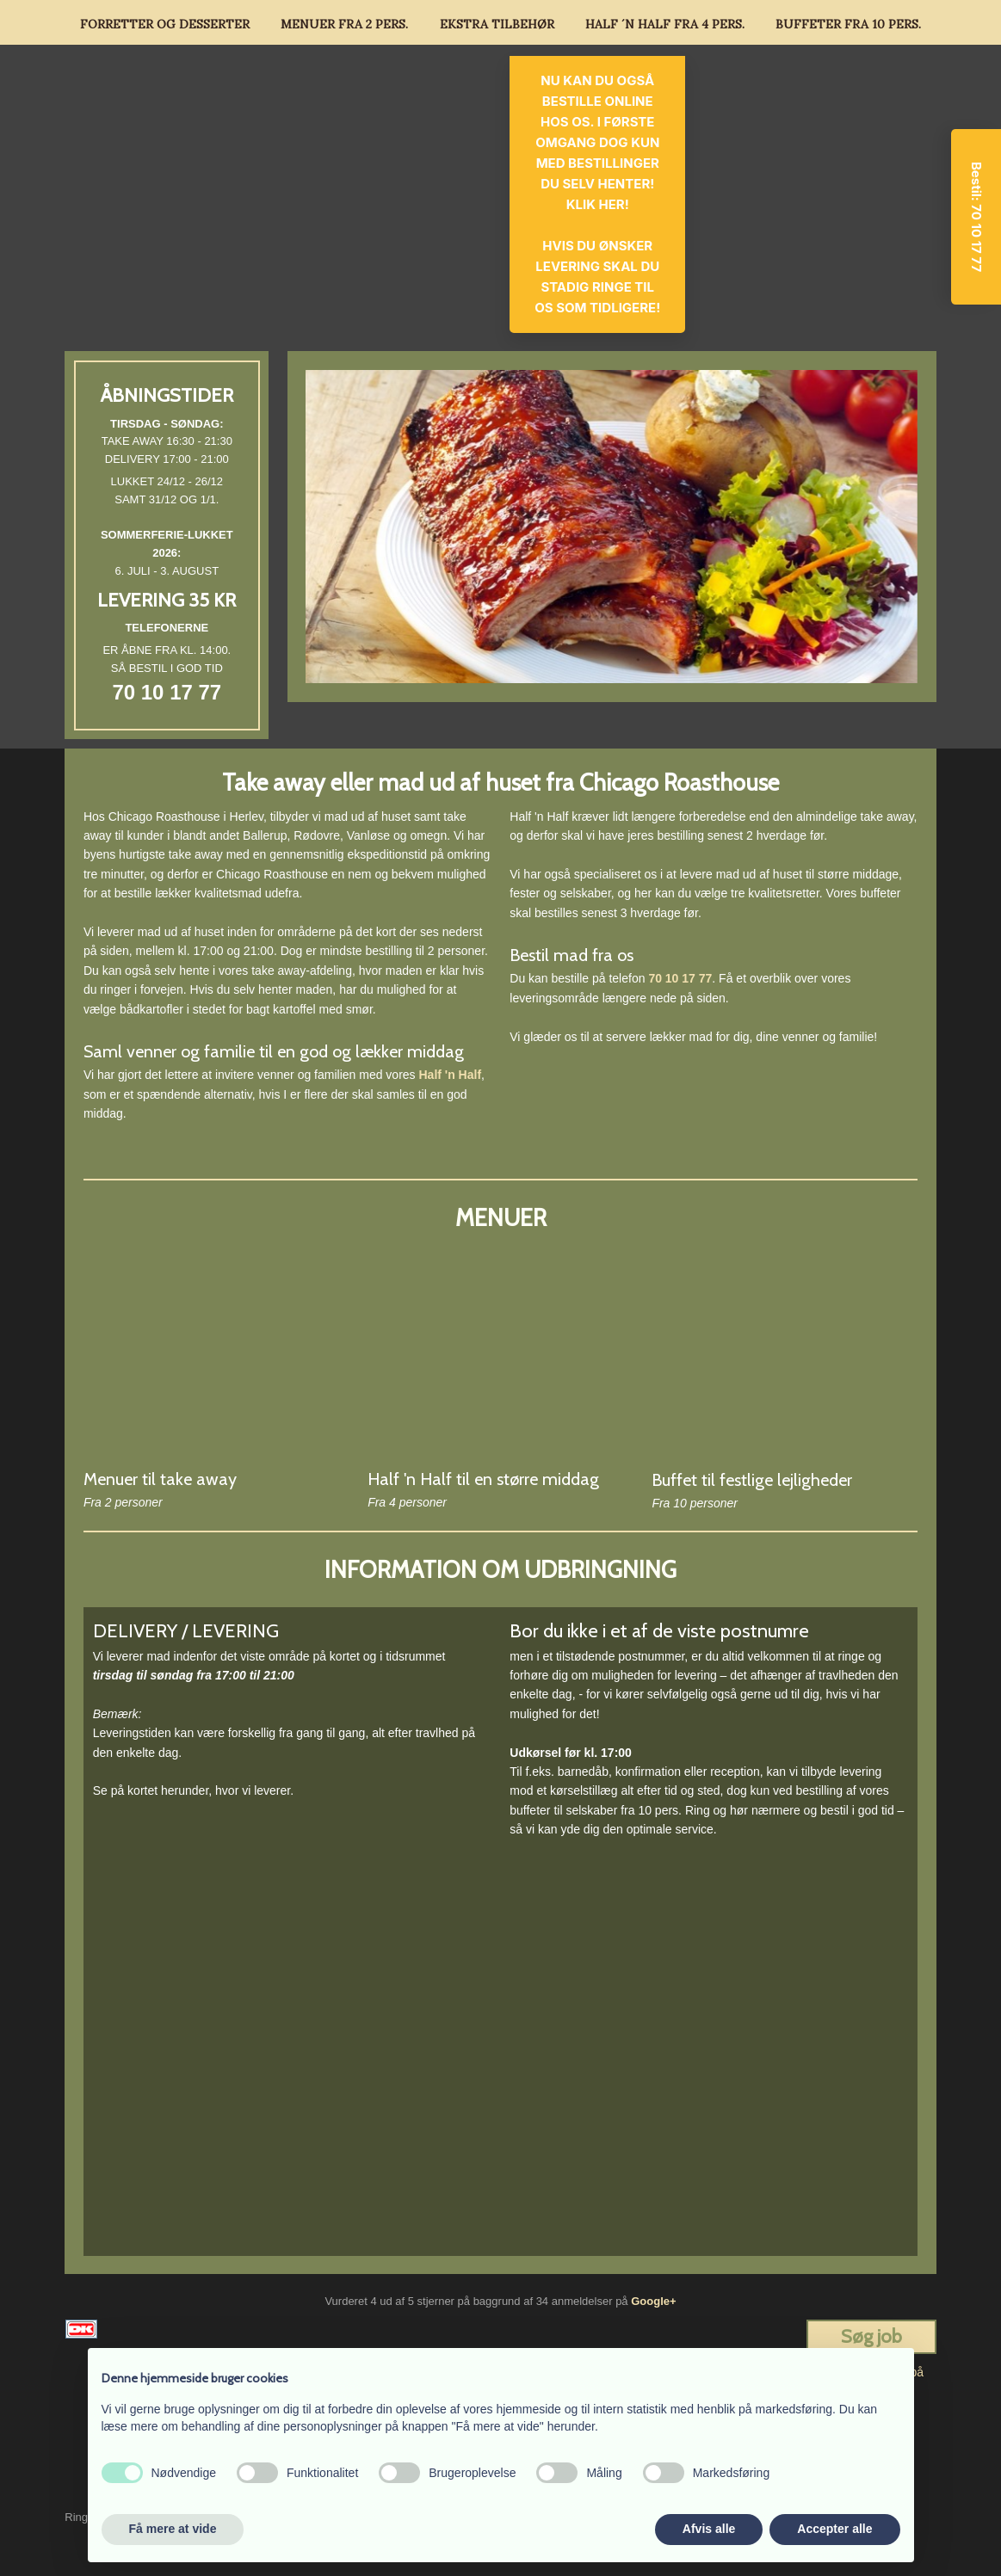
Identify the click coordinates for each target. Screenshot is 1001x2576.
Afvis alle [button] (709, 2529)
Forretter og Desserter (165, 24)
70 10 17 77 (166, 692)
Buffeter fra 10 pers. (848, 24)
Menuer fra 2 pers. (344, 24)
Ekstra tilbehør (497, 24)
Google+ (653, 2301)
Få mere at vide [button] (173, 2529)
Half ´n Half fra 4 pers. (665, 24)
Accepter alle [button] (834, 2529)
